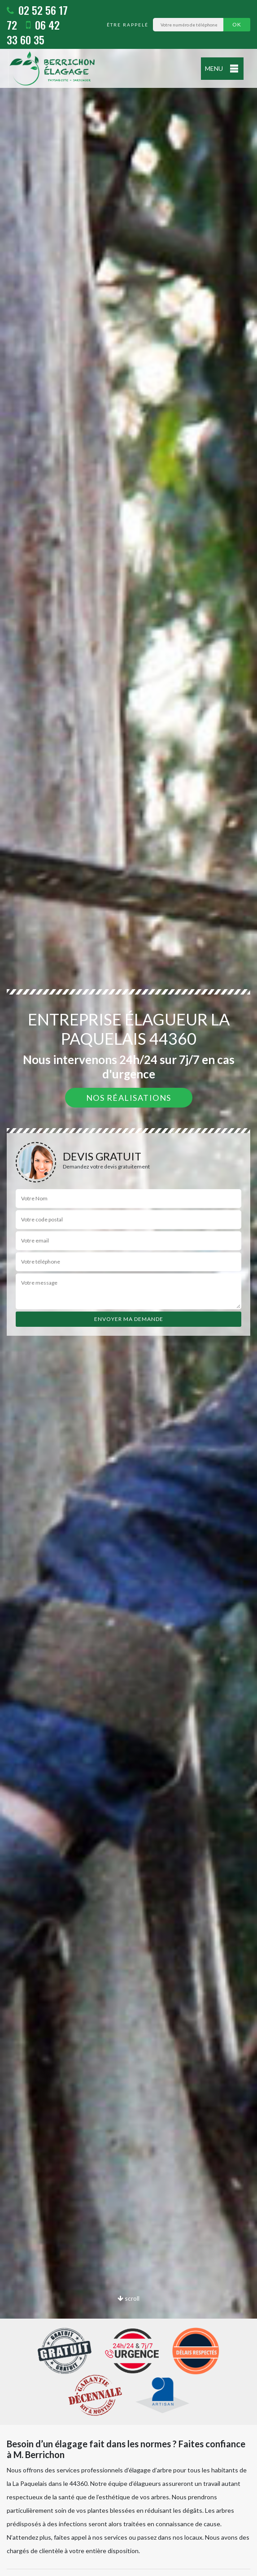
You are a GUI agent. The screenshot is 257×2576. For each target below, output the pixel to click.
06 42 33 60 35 (33, 32)
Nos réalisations (128, 1098)
